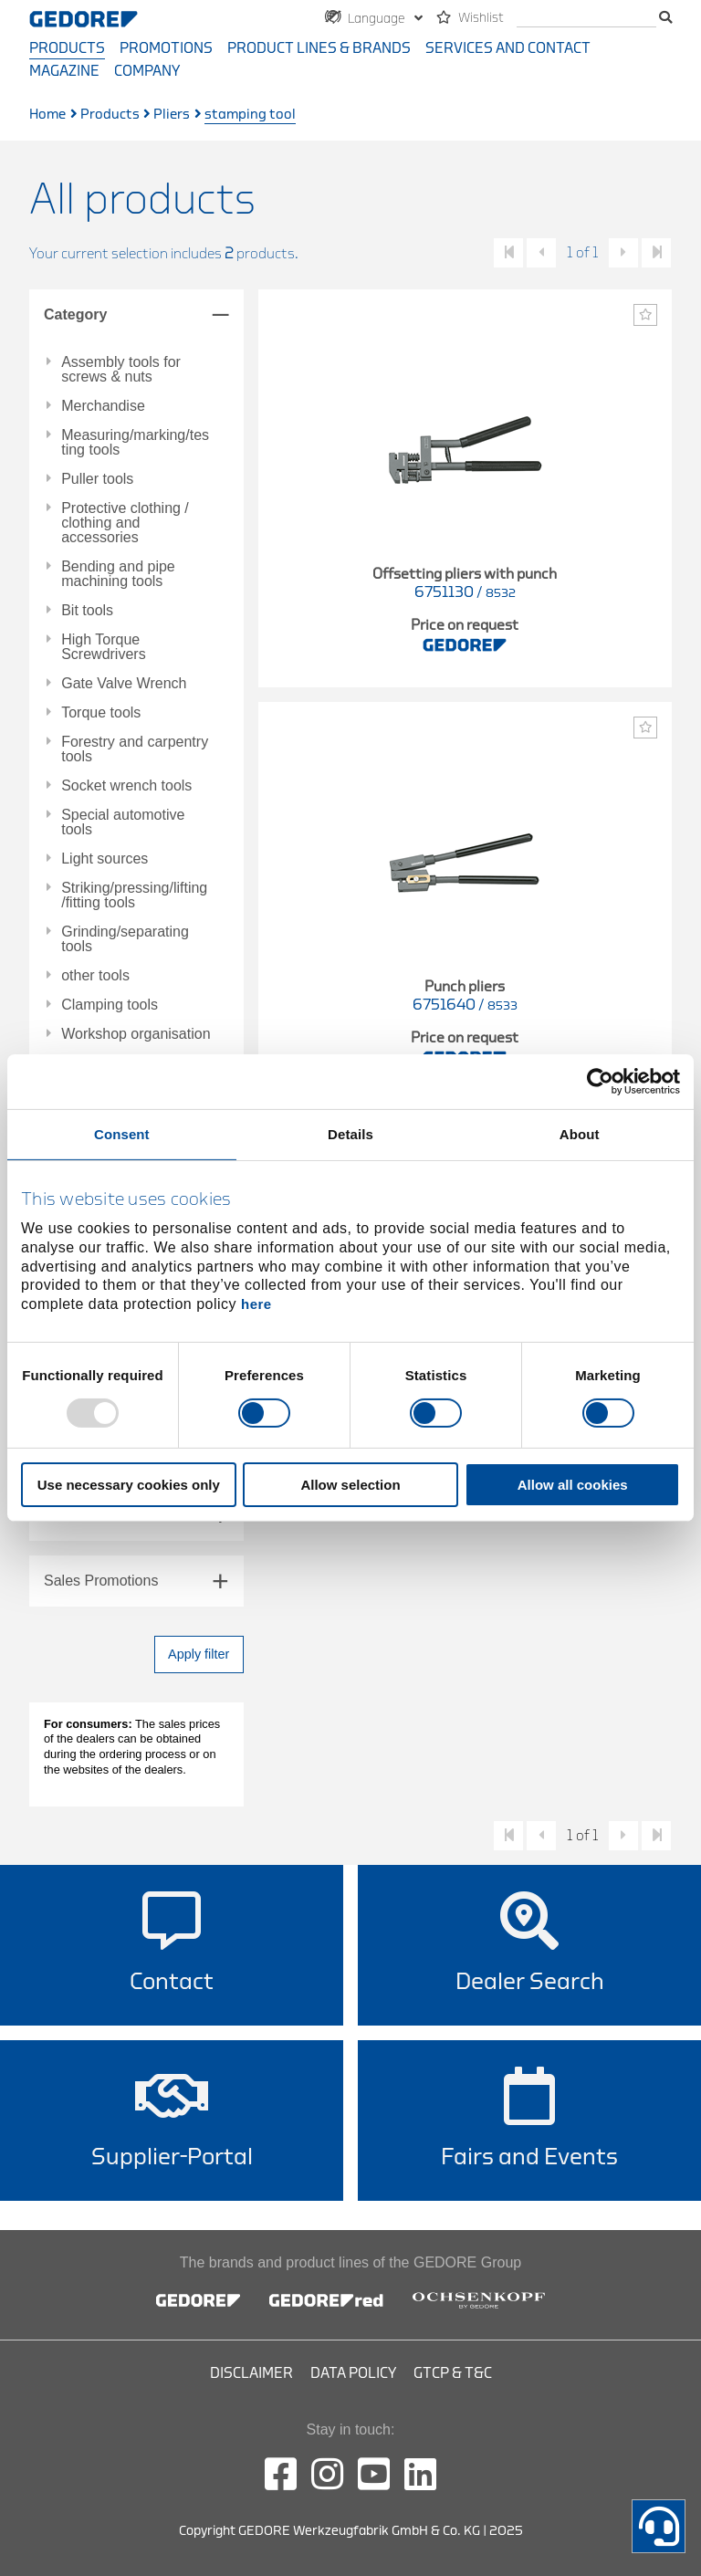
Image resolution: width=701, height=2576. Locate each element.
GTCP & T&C (452, 2373)
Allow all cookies (573, 1484)
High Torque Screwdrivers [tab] (103, 647)
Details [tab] (350, 1134)
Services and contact (508, 48)
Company (147, 71)
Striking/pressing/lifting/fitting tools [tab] (134, 895)
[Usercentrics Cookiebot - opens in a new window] (600, 1081)
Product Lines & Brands (319, 48)
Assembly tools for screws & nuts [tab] (121, 369)
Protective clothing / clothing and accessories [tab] (125, 523)
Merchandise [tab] (103, 406)
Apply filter (198, 1654)
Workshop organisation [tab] (135, 1034)
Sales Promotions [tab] (101, 1580)
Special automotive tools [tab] (122, 822)
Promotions (166, 48)
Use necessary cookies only (128, 1484)
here (256, 1304)
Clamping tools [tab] (109, 1005)
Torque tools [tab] (101, 713)
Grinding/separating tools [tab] (125, 939)
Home (47, 114)
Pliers (171, 114)
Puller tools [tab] (97, 479)
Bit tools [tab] (87, 610)
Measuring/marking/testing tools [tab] (135, 442)
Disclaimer (251, 2373)
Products (67, 48)
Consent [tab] (122, 1134)
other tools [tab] (95, 976)
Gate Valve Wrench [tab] (123, 683)
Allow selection (350, 1484)
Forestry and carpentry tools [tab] (134, 749)
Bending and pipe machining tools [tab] (118, 574)
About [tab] (580, 1134)
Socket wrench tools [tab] (126, 786)
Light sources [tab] (104, 859)
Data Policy (353, 2373)
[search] (586, 18)
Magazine (64, 71)
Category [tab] (75, 314)
